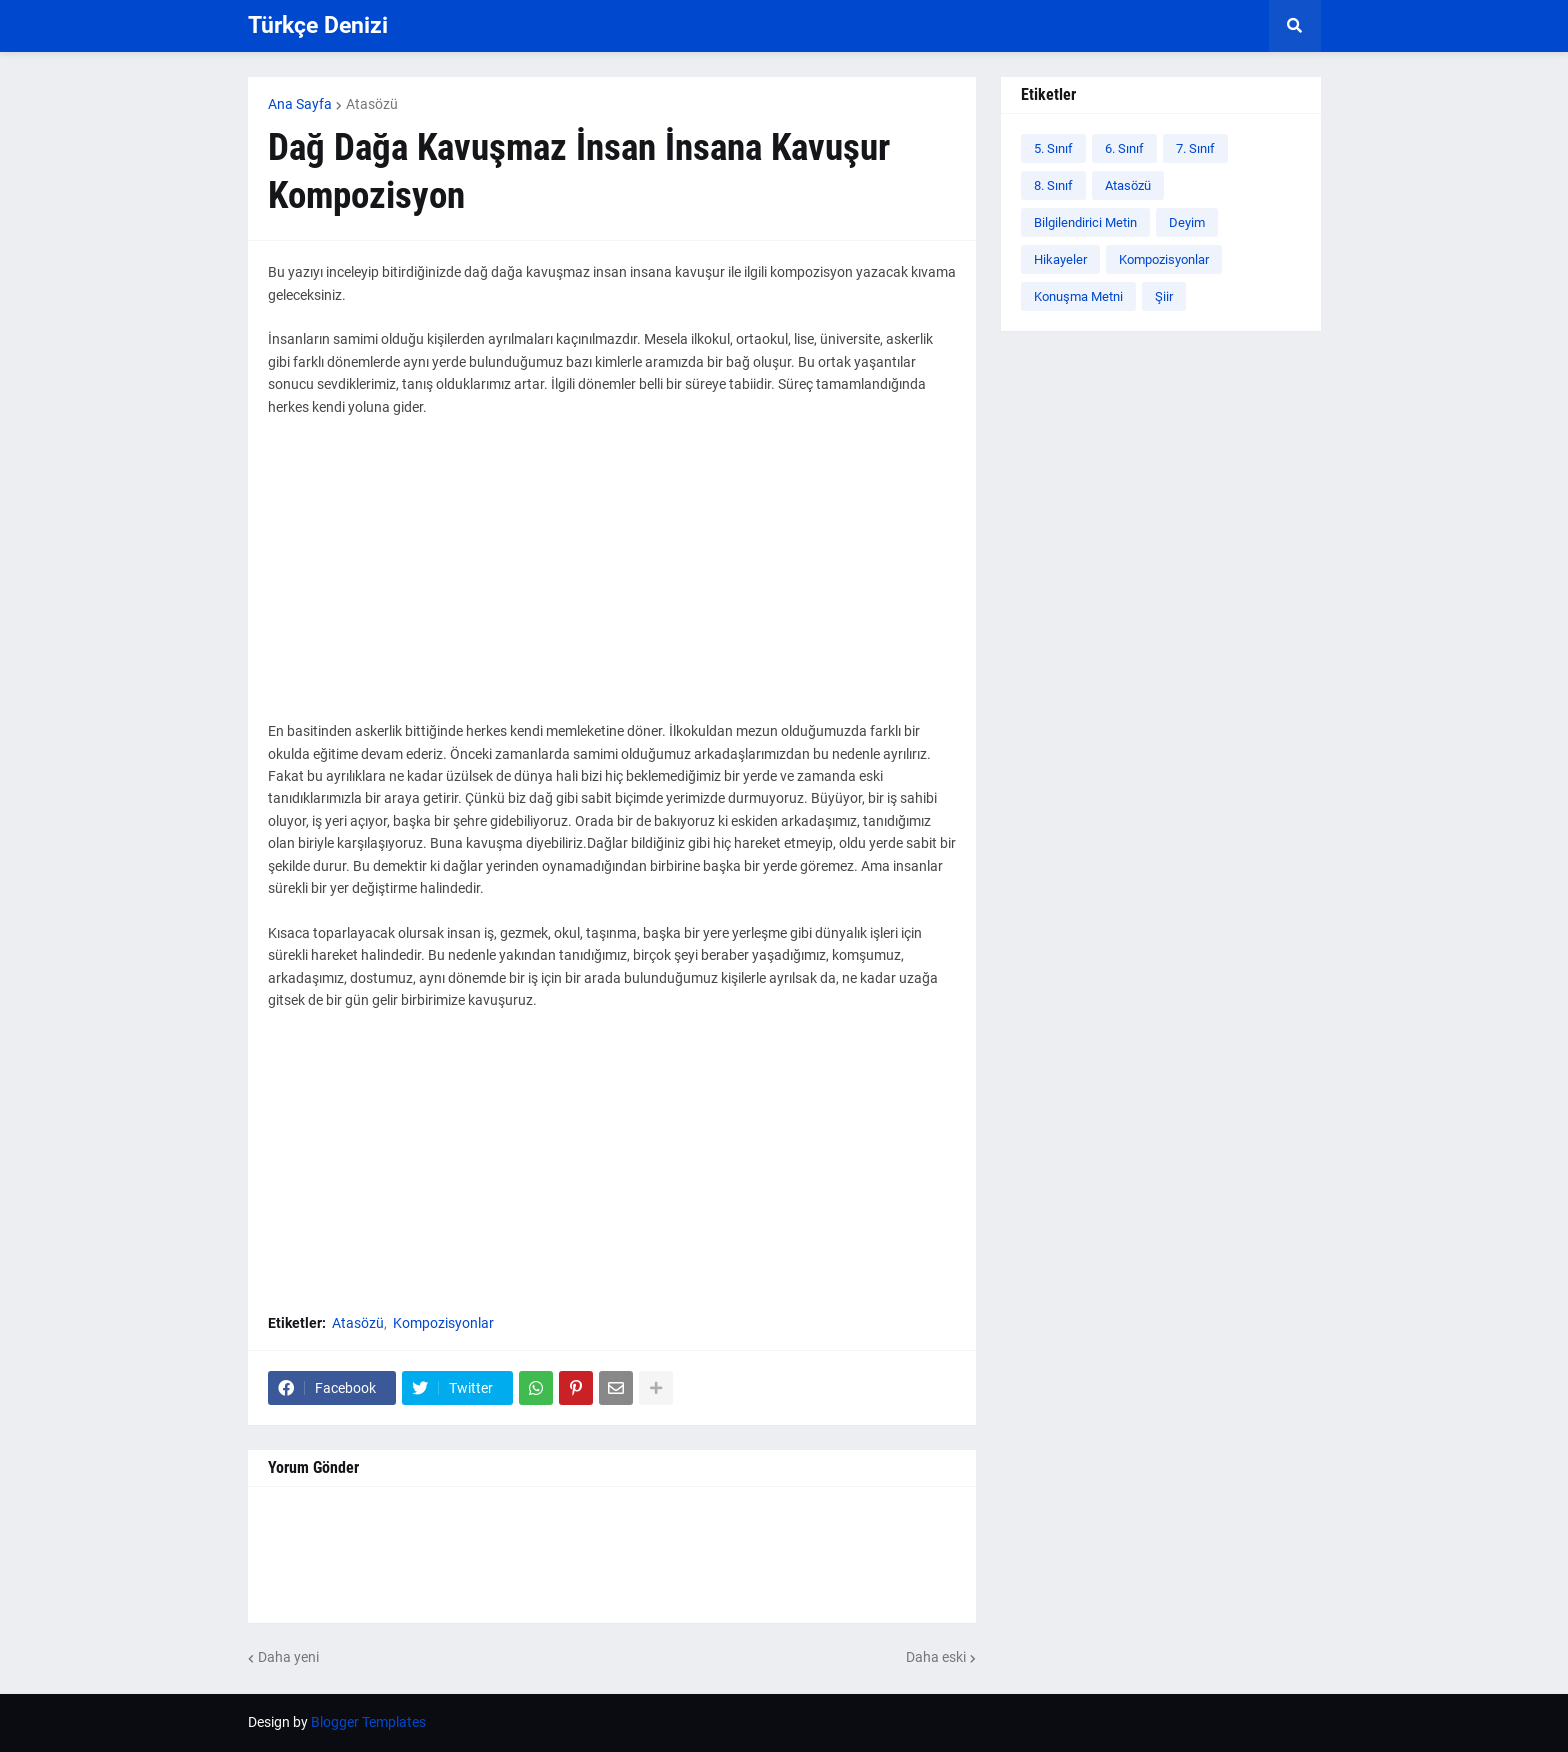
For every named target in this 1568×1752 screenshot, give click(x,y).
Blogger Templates (368, 1722)
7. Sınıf (1195, 148)
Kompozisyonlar (443, 1323)
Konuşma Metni (1078, 296)
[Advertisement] (612, 580)
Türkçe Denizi (318, 25)
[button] (1295, 26)
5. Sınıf (1053, 148)
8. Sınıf (1053, 185)
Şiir (1164, 296)
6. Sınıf (1124, 148)
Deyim (1187, 222)
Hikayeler (1060, 259)
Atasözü (372, 104)
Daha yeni (288, 1657)
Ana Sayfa (300, 104)
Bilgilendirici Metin (1085, 222)
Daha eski (936, 1657)
